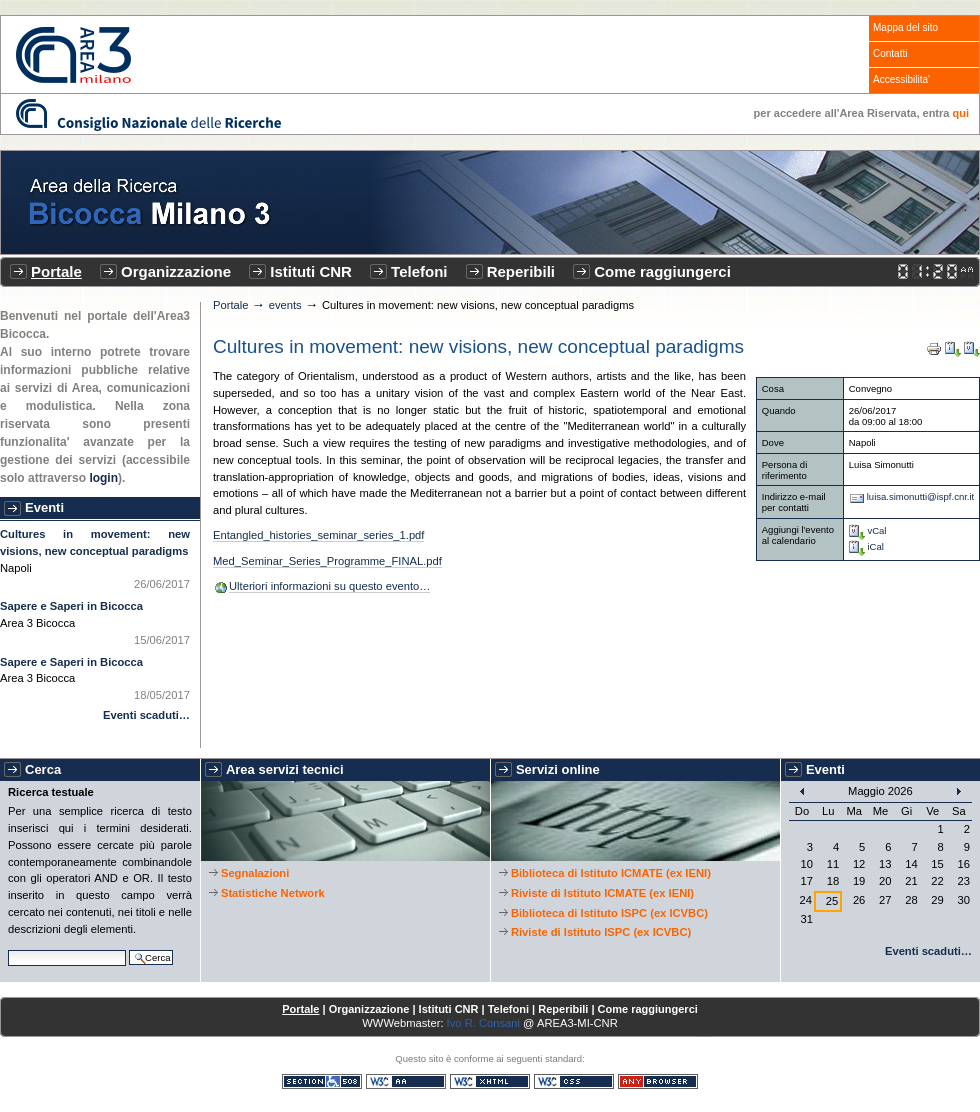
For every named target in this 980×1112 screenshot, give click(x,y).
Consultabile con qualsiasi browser (658, 1081)
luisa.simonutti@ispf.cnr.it (921, 496)
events (285, 305)
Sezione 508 (322, 1081)
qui (961, 113)
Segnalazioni (255, 873)
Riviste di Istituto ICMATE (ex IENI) (602, 893)
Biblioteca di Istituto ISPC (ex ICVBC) (609, 913)
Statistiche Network (273, 893)
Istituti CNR (311, 271)
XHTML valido (490, 1081)
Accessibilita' (901, 79)
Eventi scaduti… (146, 715)
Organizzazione (176, 271)
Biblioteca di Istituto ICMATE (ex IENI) (611, 873)
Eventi (44, 507)
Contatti (890, 53)
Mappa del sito (905, 27)
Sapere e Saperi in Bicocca (71, 606)
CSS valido (574, 1081)
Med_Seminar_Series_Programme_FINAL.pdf (327, 561)
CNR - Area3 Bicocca (73, 55)
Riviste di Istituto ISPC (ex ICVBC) (601, 932)
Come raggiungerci (662, 271)
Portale (56, 271)
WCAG (406, 1081)
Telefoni (419, 271)
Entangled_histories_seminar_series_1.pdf (318, 535)
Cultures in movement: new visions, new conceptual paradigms (95, 542)
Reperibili (521, 271)
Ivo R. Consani (483, 1023)
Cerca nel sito (7, 947)
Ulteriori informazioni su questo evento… (329, 586)
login (103, 478)
